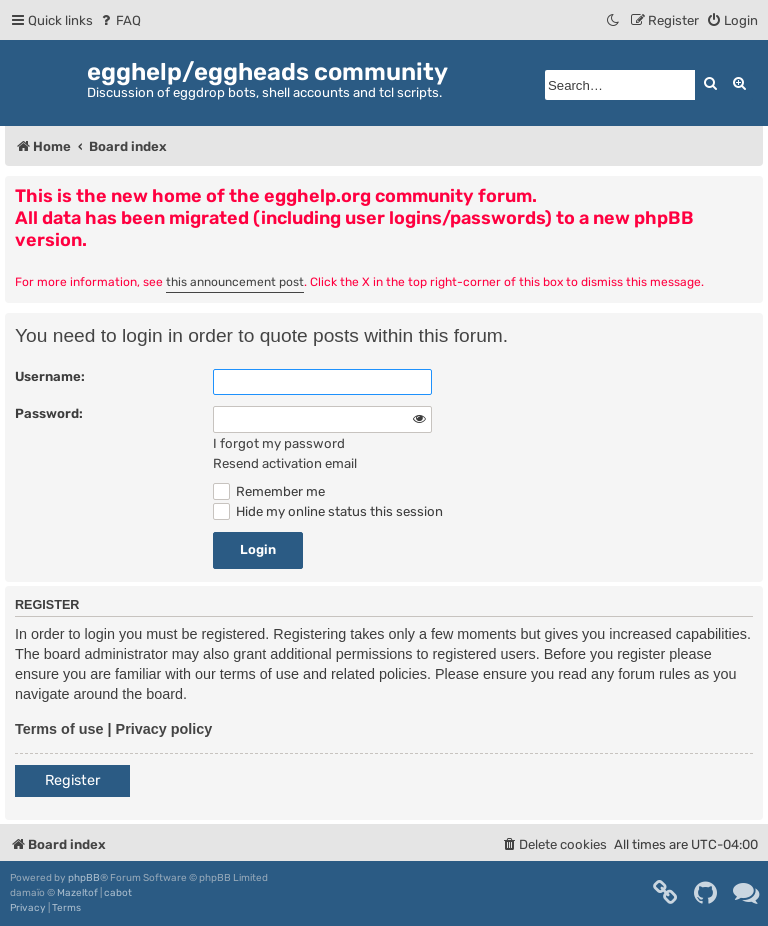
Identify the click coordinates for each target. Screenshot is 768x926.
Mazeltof (77, 893)
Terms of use (59, 729)
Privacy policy (164, 729)
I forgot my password (279, 443)
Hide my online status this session (328, 511)
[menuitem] (119, 20)
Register (72, 780)
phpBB (84, 878)
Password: (49, 413)
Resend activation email (285, 463)
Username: (50, 376)
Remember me (269, 491)
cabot (118, 893)
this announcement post (235, 282)
